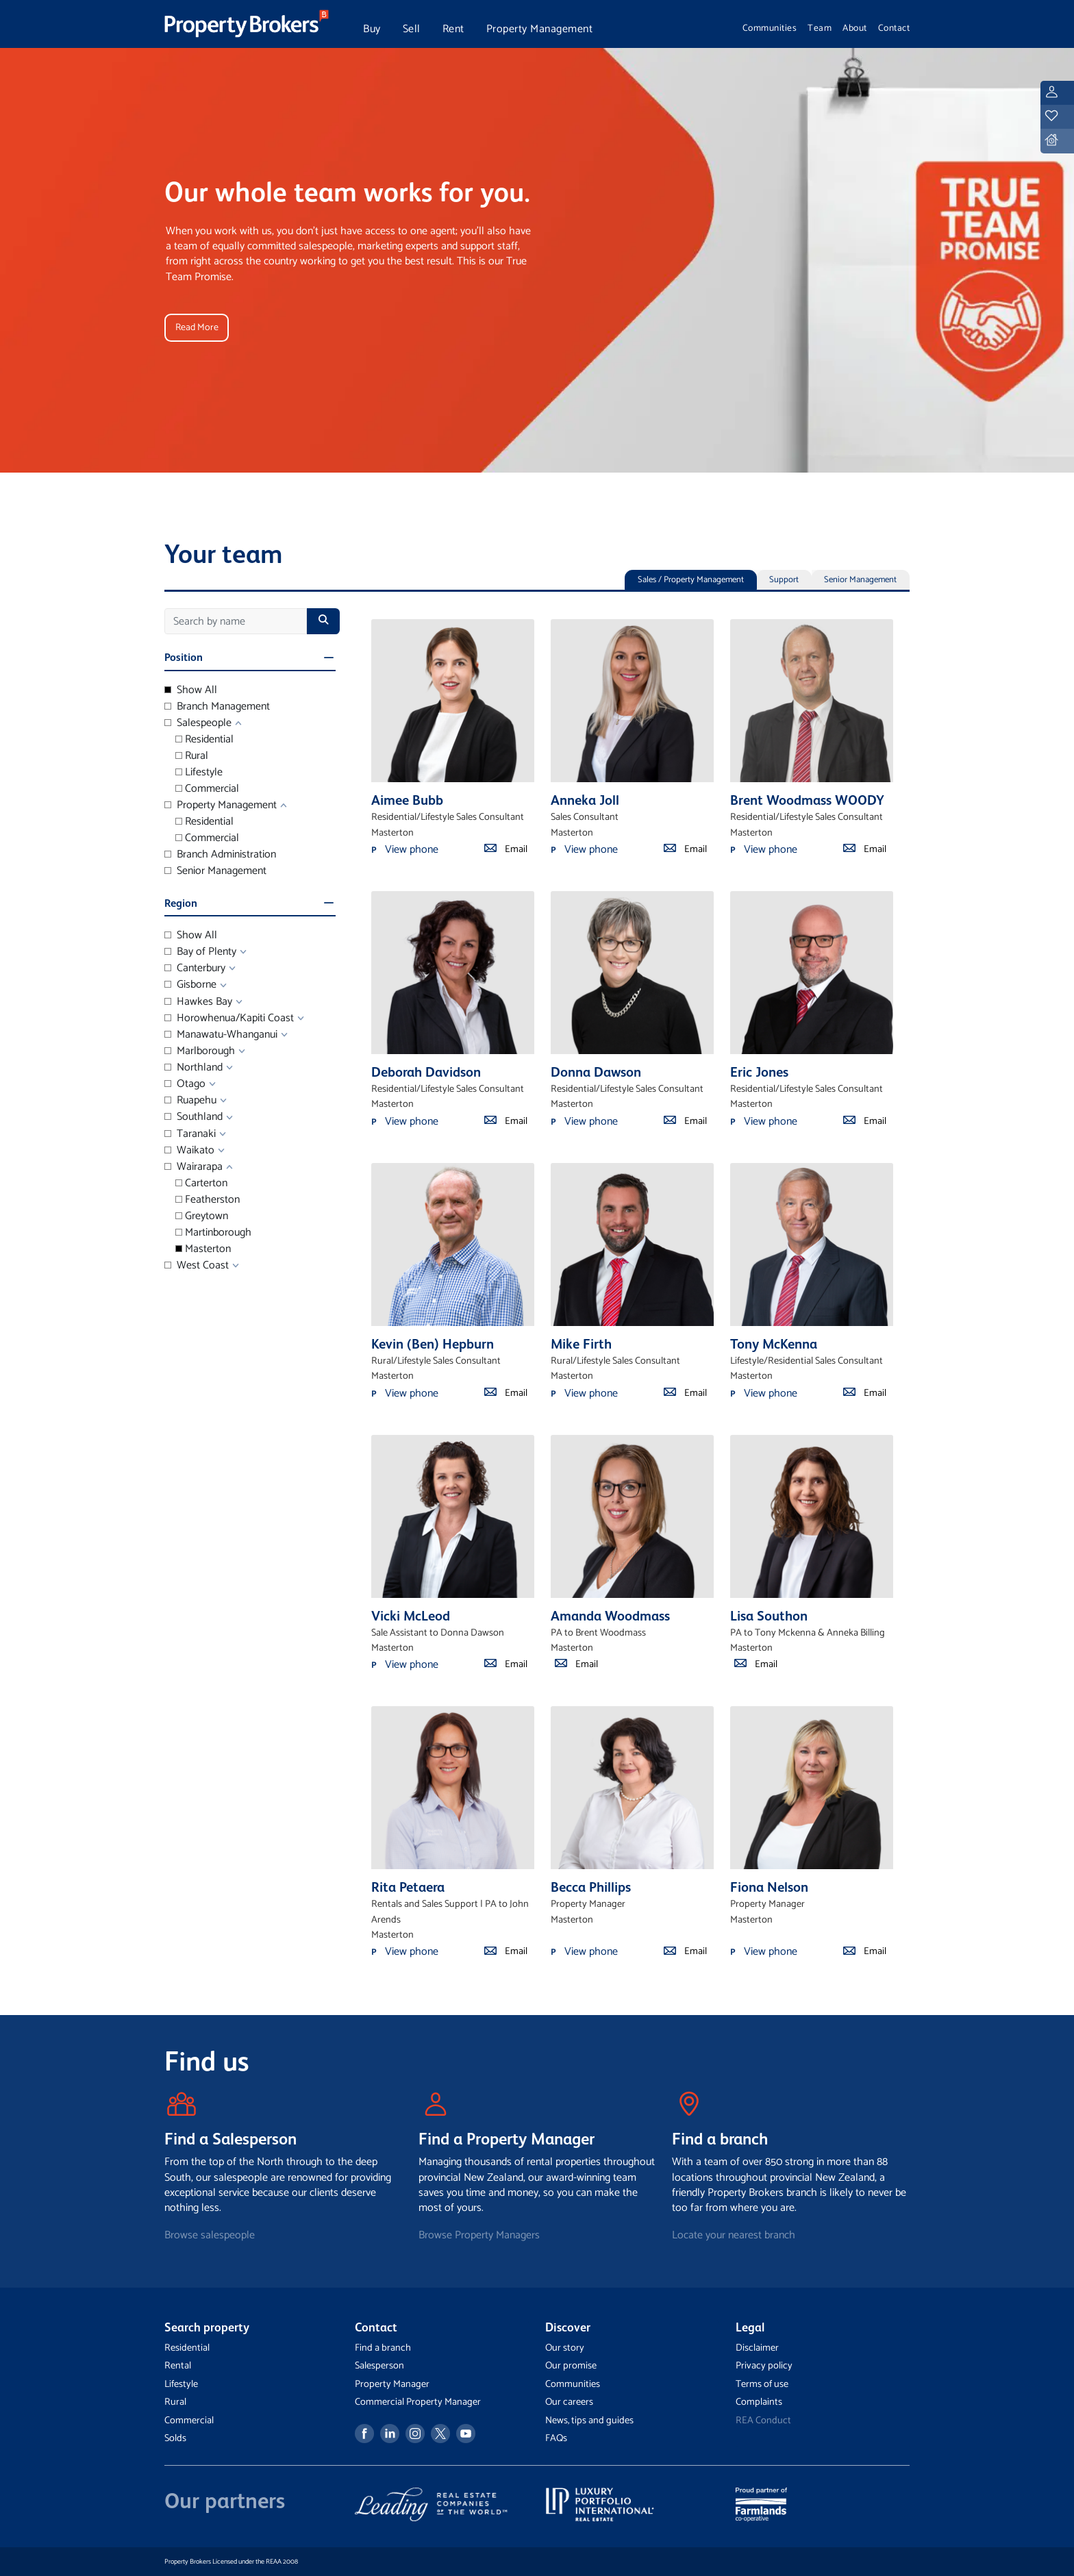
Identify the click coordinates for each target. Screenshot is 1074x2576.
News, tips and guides (589, 2420)
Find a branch (383, 2348)
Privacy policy (764, 2366)
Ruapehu (190, 1100)
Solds (175, 2438)
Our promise (571, 2366)
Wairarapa (193, 1167)
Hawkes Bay (198, 1002)
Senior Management (860, 580)
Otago (184, 1084)
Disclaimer (757, 2348)
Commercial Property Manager (418, 2402)
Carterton (201, 1183)
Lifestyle (199, 772)
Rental (177, 2366)
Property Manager (392, 2384)
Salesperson (379, 2366)
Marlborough (199, 1051)
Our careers (569, 2402)
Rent (453, 29)
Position (183, 657)
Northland (193, 1068)
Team (820, 28)
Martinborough (213, 1233)
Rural (191, 756)
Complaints (759, 2402)
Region (180, 903)
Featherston (207, 1200)
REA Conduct (763, 2420)
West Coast (196, 1266)
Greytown (201, 1216)
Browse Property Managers (479, 2235)
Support (784, 580)
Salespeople (198, 723)
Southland (193, 1117)
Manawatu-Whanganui (220, 1035)
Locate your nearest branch (733, 2235)
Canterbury (194, 968)
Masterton (203, 1249)
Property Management (539, 29)
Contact (894, 28)
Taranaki (190, 1134)
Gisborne (190, 985)
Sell (412, 29)
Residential (204, 739)
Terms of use (762, 2384)
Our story (564, 2348)
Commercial (207, 789)
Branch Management (217, 707)
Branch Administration (220, 855)
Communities (769, 28)
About (854, 28)
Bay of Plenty (200, 952)
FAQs (556, 2438)
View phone (411, 849)
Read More (197, 327)
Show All (190, 690)
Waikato (189, 1150)
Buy (372, 29)
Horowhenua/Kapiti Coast (229, 1018)
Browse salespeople (209, 2235)
